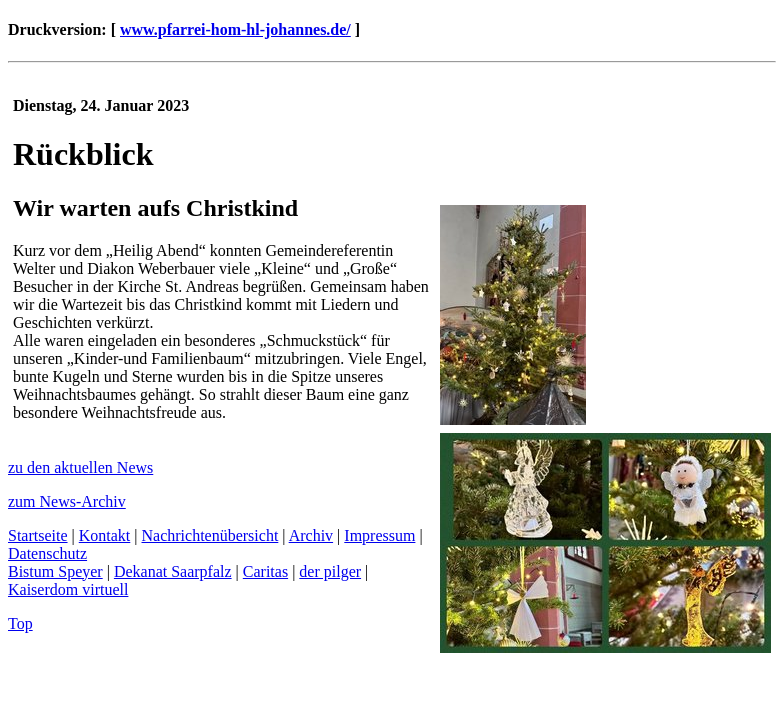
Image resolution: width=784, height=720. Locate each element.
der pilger (330, 571)
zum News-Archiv (67, 501)
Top (20, 623)
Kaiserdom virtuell (68, 589)
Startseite (38, 535)
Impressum (379, 535)
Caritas (265, 571)
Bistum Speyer (55, 571)
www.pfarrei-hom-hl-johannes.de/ (235, 29)
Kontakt (105, 535)
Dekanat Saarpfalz (173, 571)
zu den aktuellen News (80, 467)
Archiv (311, 535)
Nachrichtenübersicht (210, 535)
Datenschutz (47, 553)
